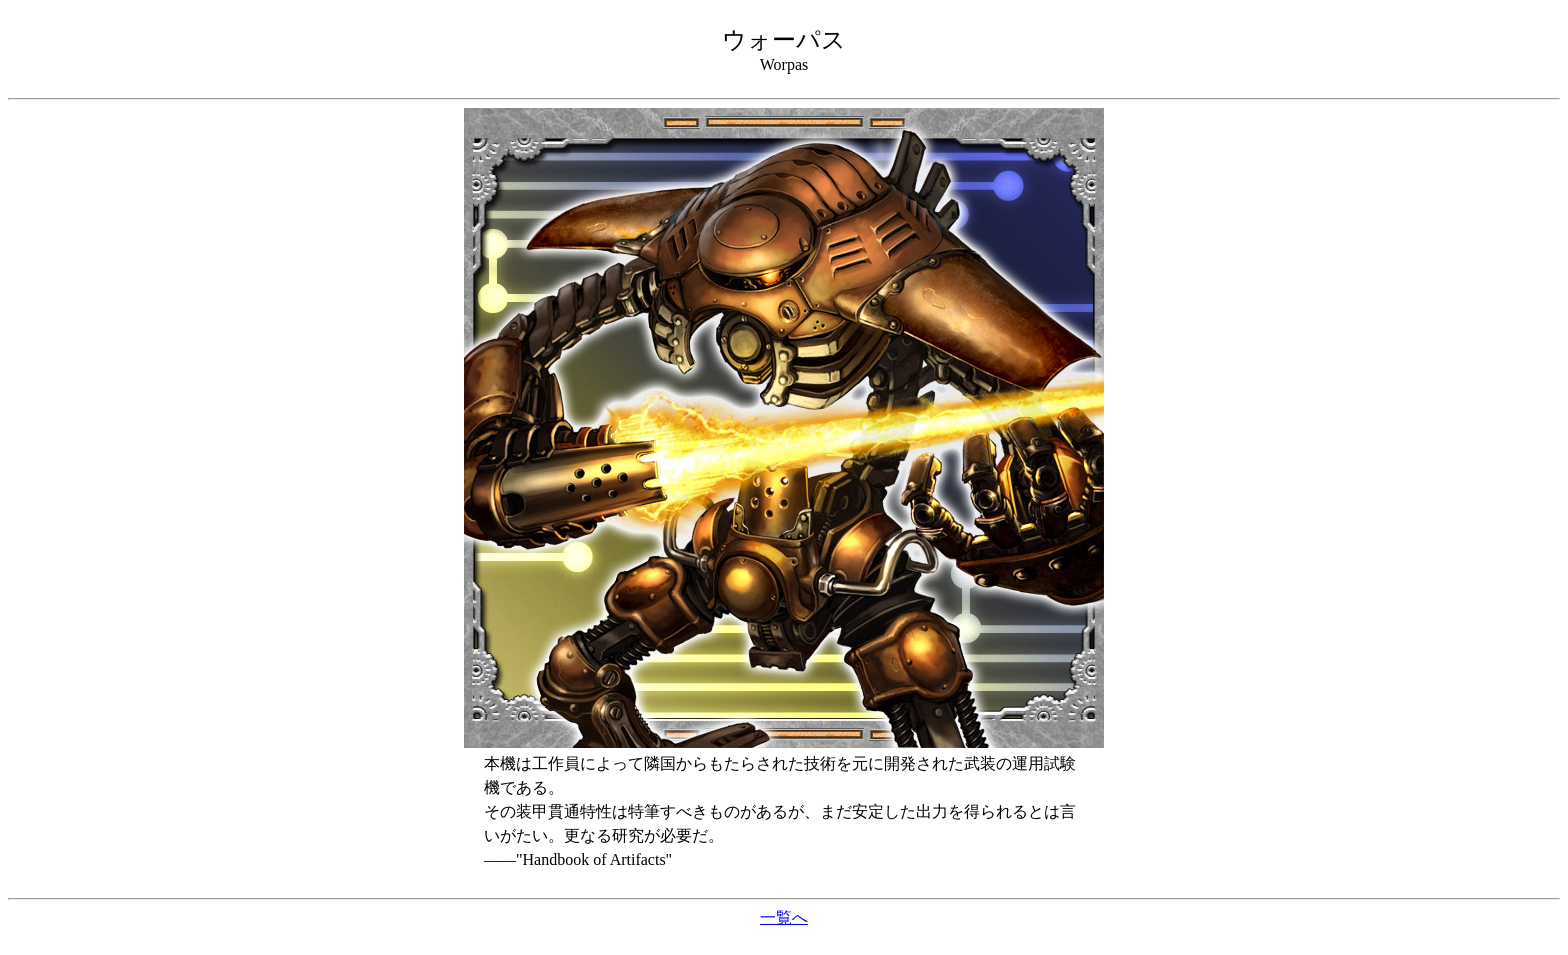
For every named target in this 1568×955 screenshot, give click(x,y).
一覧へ (784, 917)
